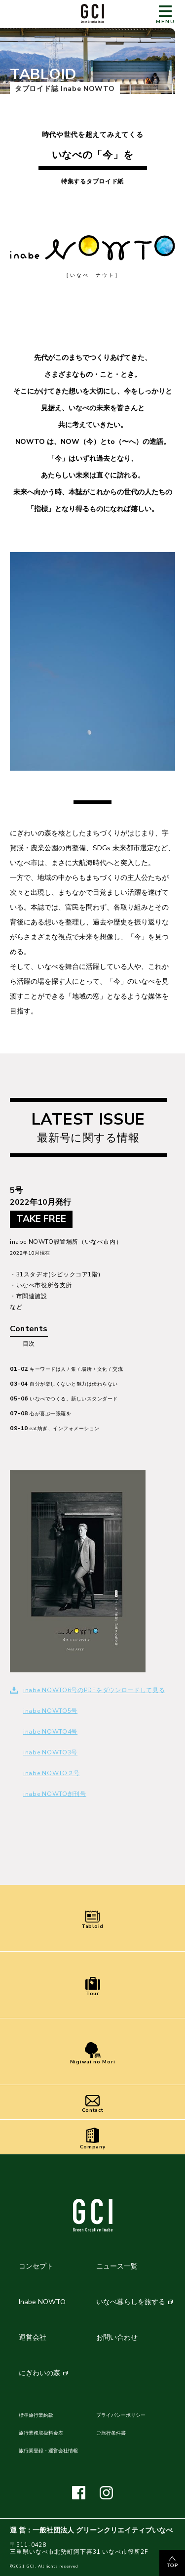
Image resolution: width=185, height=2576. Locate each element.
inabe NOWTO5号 (50, 1711)
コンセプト (36, 2266)
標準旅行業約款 (36, 2415)
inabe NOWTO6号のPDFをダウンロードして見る (94, 1690)
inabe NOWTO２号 (51, 1773)
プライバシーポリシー (121, 2415)
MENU (165, 15)
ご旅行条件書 (111, 2433)
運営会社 (32, 2337)
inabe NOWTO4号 (50, 1732)
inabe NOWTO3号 (50, 1752)
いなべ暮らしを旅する (130, 2302)
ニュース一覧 (117, 2266)
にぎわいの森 (39, 2373)
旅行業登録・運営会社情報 (48, 2450)
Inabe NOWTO (42, 2302)
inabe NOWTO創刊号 (54, 1794)
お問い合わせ (117, 2337)
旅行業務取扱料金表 (41, 2433)
